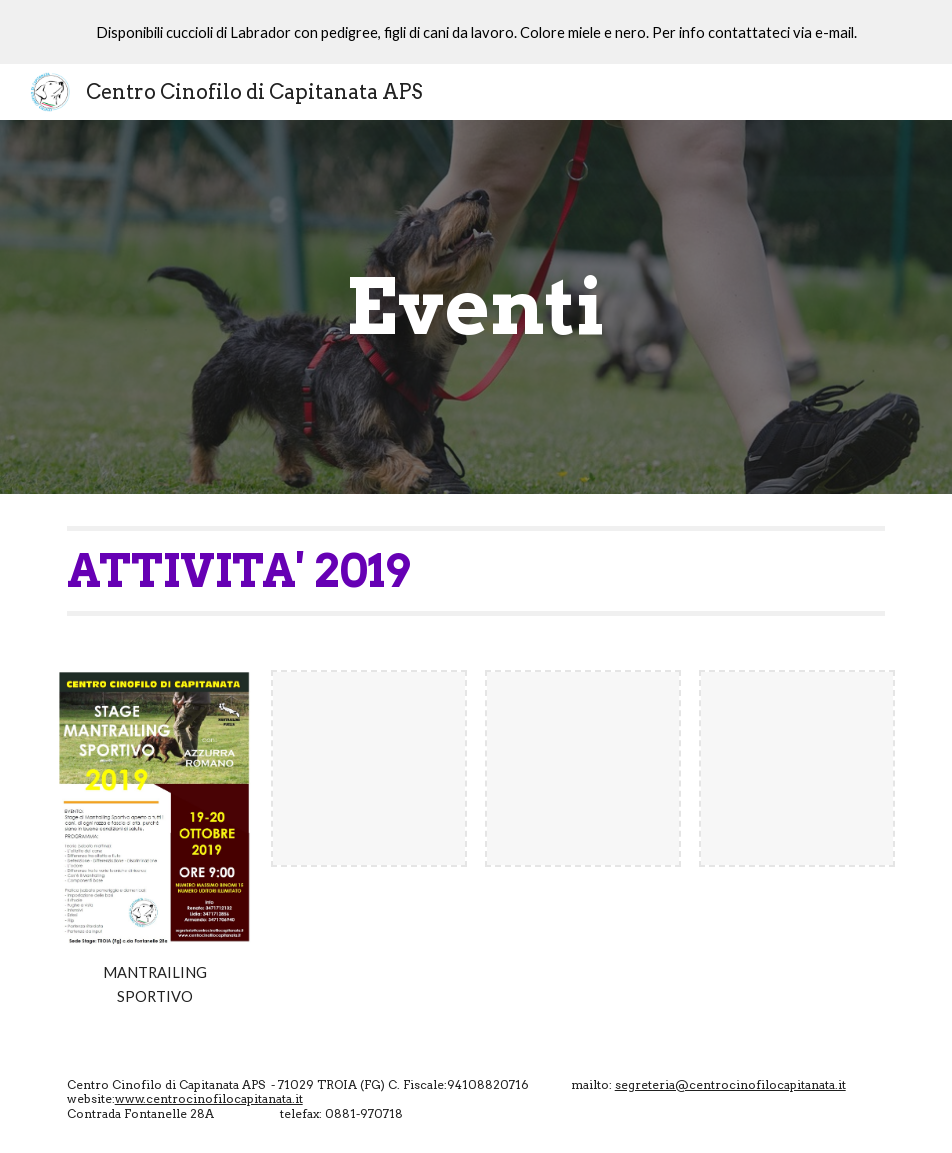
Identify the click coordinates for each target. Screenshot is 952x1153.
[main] (475, 307)
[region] (476, 32)
